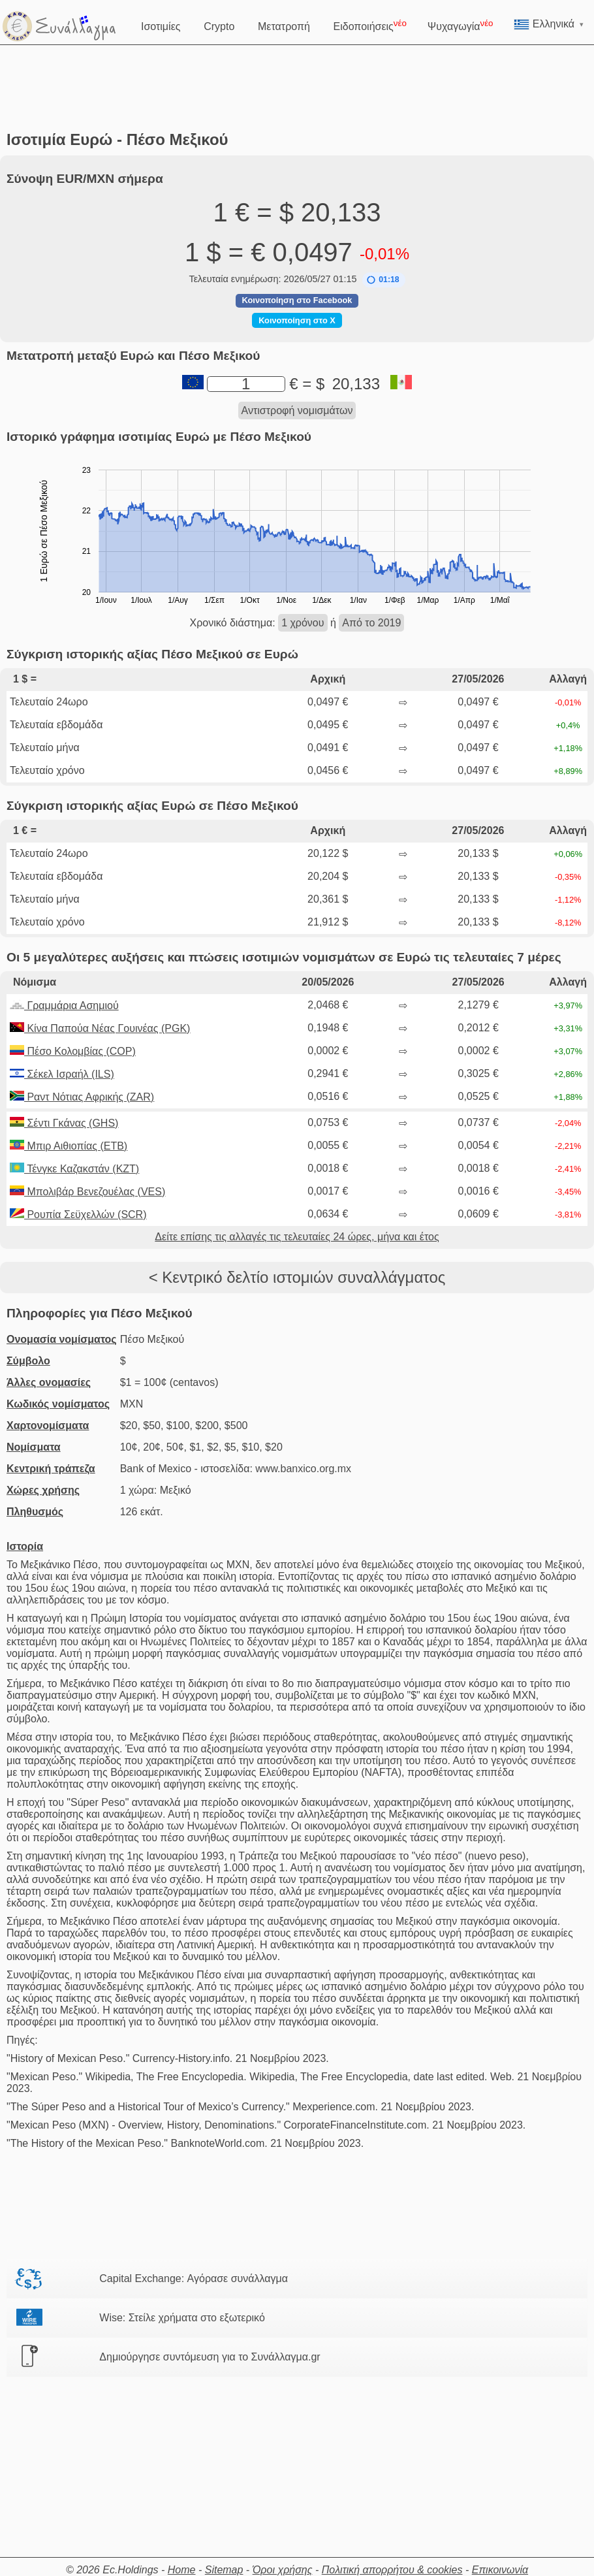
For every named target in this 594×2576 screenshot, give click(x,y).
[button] (383, 279)
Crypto (220, 25)
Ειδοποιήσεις (370, 25)
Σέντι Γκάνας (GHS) (64, 1123)
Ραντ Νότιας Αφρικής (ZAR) (82, 1097)
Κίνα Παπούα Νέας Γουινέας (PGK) (100, 1028)
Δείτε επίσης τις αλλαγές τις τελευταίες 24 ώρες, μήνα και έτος (297, 1236)
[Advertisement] (297, 88)
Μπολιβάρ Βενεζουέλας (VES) (87, 1191)
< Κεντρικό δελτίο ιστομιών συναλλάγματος (297, 1277)
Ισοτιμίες (162, 25)
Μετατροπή (285, 25)
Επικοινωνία (500, 2569)
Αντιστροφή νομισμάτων (297, 410)
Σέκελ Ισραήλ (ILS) (62, 1074)
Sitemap (224, 2569)
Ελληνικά (549, 23)
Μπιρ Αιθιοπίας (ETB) (68, 1145)
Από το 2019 (371, 622)
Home (182, 2569)
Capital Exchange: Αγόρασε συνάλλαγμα (193, 2278)
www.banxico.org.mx (303, 1468)
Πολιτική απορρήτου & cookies (392, 2569)
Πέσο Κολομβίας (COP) (73, 1051)
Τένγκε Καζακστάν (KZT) (74, 1168)
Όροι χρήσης (283, 2569)
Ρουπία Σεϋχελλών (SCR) (78, 1214)
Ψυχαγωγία (460, 25)
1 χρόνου (302, 622)
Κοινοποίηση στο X (297, 320)
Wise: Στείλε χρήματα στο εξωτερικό (182, 2317)
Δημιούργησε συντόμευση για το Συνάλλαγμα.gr (209, 2356)
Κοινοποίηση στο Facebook (297, 300)
